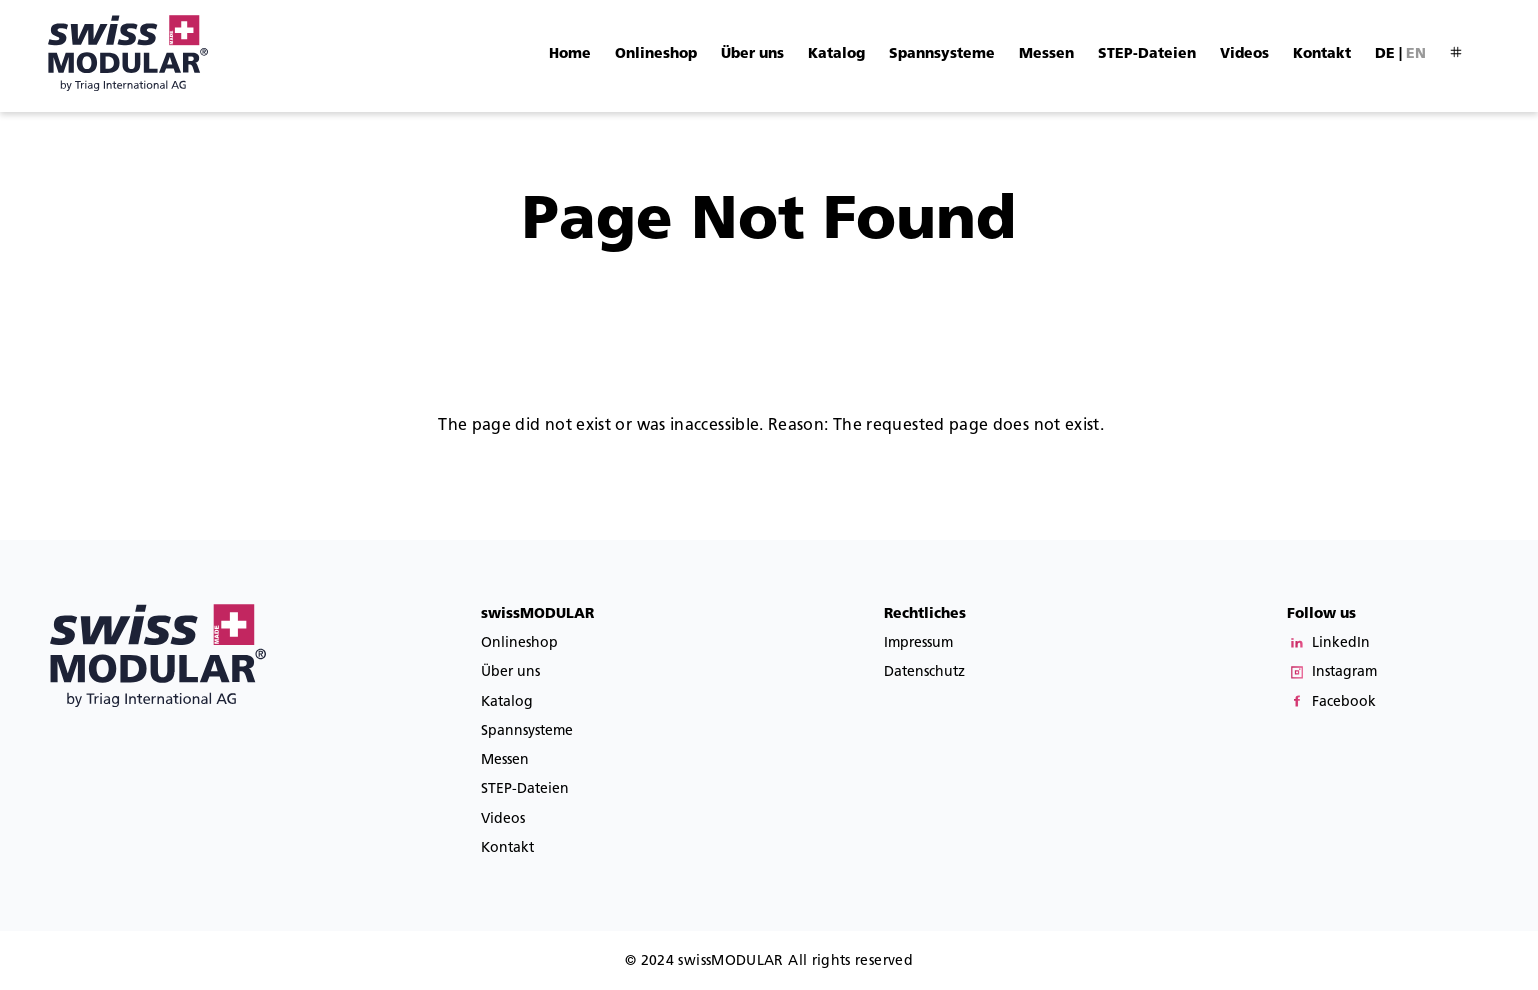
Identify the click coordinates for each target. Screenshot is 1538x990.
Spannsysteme (942, 53)
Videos (1244, 53)
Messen (1046, 53)
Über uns (752, 53)
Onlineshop (656, 53)
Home (570, 53)
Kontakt (1322, 53)
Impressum (918, 642)
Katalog (836, 53)
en (1416, 53)
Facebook (1344, 701)
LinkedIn (1341, 642)
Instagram (1344, 671)
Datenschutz (924, 671)
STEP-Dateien (1147, 53)
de (1385, 53)
